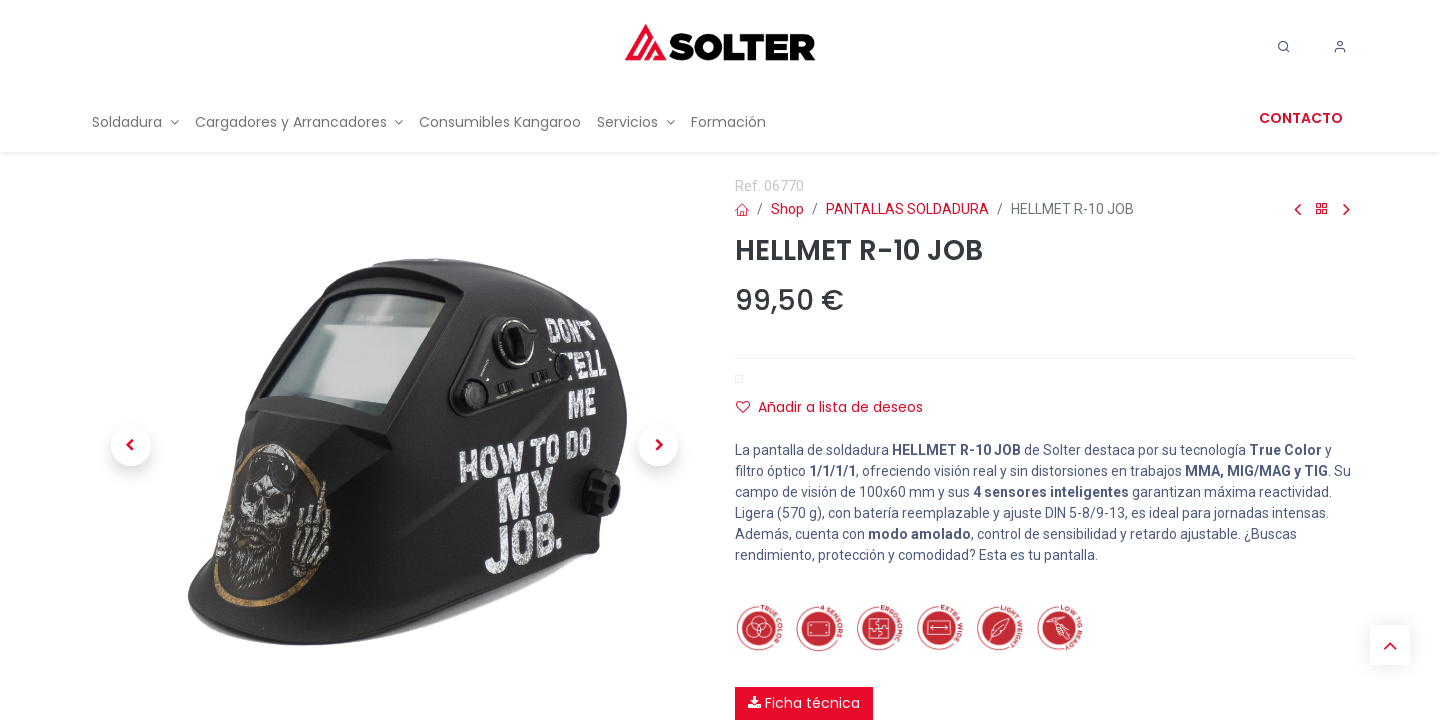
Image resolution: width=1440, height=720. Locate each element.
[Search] (1284, 47)
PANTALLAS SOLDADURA (907, 209)
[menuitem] (135, 122)
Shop (787, 209)
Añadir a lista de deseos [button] (829, 407)
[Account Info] (1340, 47)
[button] (130, 446)
